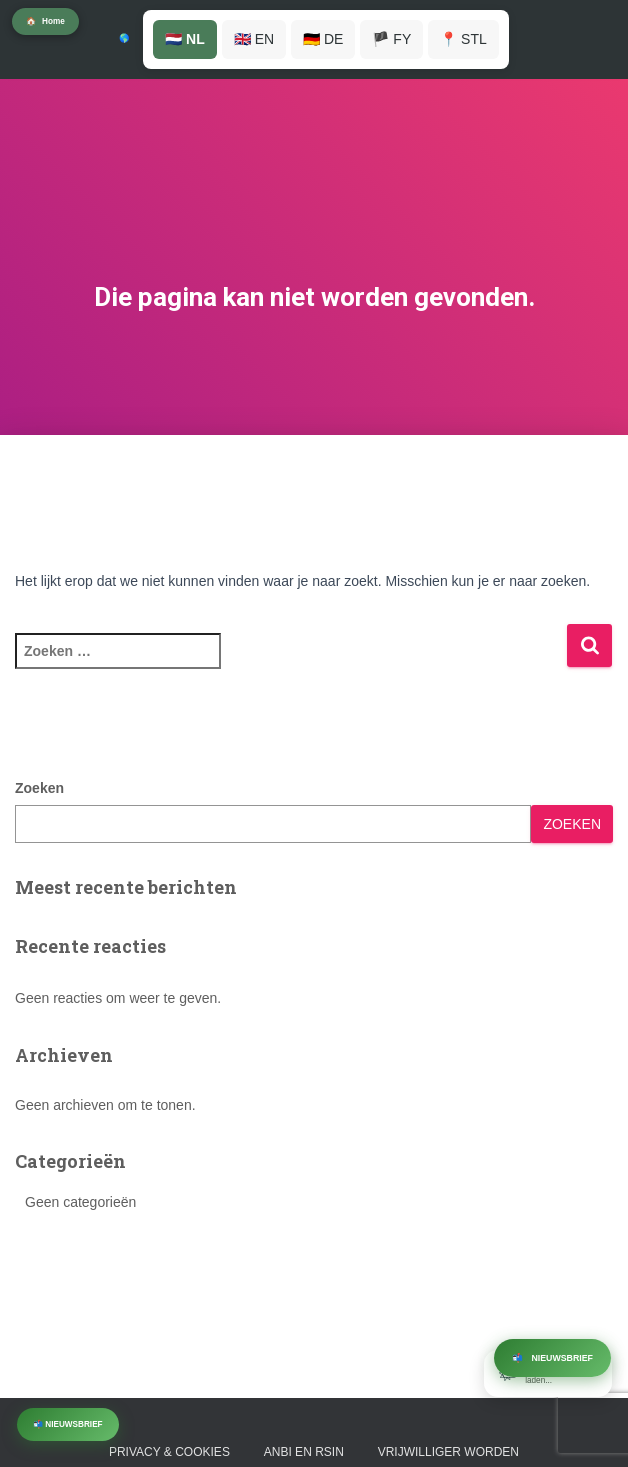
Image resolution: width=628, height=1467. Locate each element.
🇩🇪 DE (323, 39)
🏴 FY (391, 39)
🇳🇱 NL (185, 39)
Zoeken (39, 788)
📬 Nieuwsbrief (68, 1424)
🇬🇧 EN (254, 39)
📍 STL (463, 39)
